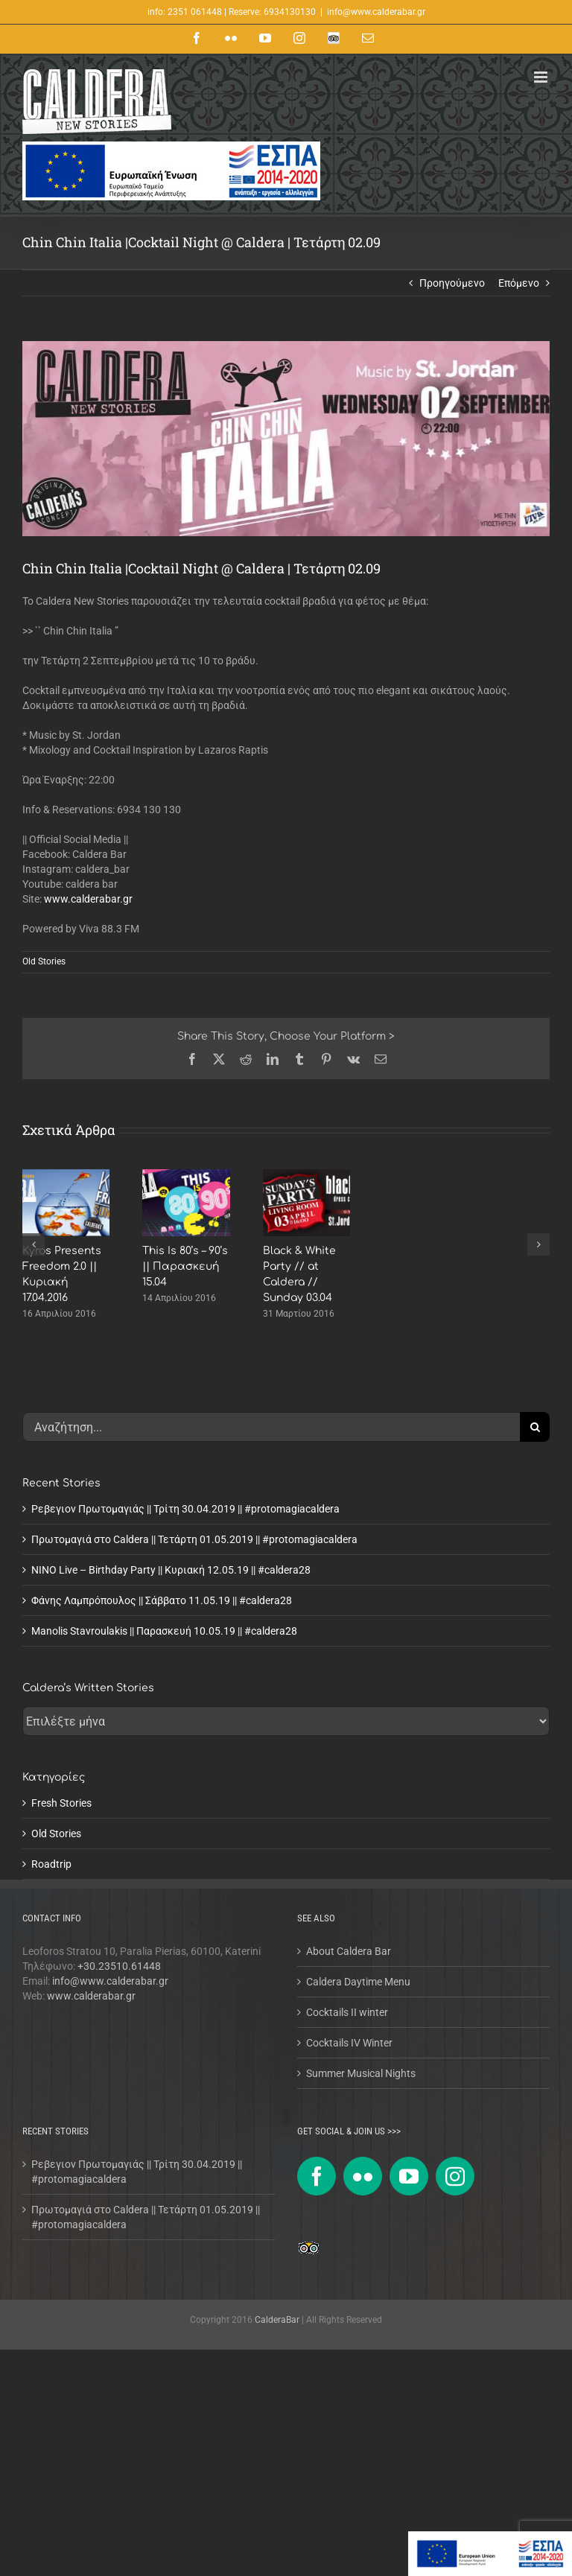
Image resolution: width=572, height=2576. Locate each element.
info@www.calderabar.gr (376, 12)
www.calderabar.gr (88, 899)
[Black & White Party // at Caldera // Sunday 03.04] (306, 1175)
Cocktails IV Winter (349, 2043)
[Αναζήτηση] (535, 1427)
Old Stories (44, 961)
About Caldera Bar (348, 1951)
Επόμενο (518, 283)
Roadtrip (51, 1864)
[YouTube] (409, 2176)
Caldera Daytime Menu (358, 1982)
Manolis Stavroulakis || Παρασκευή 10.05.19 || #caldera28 (164, 1631)
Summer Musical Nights (361, 2073)
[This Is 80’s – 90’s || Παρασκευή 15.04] (185, 1175)
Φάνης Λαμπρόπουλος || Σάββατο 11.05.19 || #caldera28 (161, 1600)
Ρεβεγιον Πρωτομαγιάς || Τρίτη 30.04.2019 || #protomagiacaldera (185, 1509)
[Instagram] (455, 2176)
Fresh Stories (61, 1803)
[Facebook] (316, 2176)
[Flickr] (362, 2176)
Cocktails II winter (347, 2012)
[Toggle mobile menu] (542, 77)
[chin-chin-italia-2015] (286, 438)
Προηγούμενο (452, 283)
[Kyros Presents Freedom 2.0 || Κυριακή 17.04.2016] (65, 1175)
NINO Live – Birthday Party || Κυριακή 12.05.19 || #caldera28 (171, 1570)
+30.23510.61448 (119, 1966)
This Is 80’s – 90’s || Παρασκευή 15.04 (185, 1266)
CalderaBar (278, 2320)
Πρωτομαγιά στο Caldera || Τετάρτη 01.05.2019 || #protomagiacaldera (194, 1539)
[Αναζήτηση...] (271, 1427)
